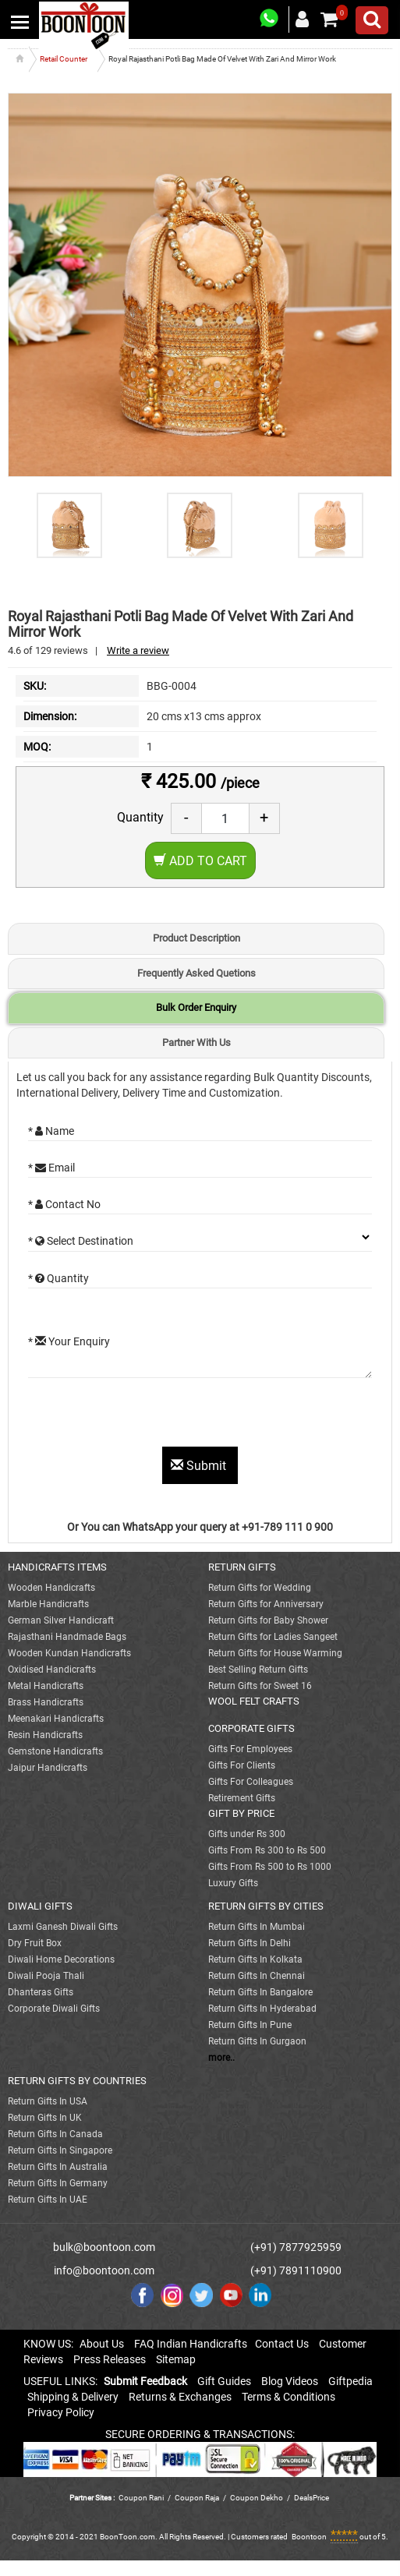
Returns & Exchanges (180, 2396)
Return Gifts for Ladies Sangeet (273, 1636)
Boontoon (309, 2536)
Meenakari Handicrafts (56, 1718)
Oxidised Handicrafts (52, 1669)
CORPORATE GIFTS (251, 1728)
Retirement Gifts (241, 1798)
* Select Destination (80, 1241)
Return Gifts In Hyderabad (262, 2008)
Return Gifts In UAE (47, 2199)
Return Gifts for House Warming (275, 1653)
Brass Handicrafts (45, 1702)
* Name (51, 1131)
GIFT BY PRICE (241, 1813)
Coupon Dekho (256, 2497)
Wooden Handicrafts (51, 1587)
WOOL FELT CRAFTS (253, 1701)
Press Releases (109, 2359)
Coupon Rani (141, 2497)
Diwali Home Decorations (61, 1959)
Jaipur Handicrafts (47, 1767)
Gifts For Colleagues (250, 1781)
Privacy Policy (60, 2412)
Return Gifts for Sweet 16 (260, 1685)
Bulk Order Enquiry (196, 1007)
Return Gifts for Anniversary (266, 1604)
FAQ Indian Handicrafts (190, 2343)
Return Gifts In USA (47, 2101)
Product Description (196, 938)
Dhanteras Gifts (40, 1992)
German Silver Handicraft (61, 1620)
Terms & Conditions (288, 2396)
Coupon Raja (198, 2497)
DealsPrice (311, 2497)
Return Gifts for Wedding (259, 1587)
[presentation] (146, 1416)
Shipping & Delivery (73, 2396)
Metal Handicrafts (45, 1685)
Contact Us (282, 2343)
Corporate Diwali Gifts (54, 2008)
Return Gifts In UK (45, 2117)
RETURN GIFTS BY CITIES (266, 1906)
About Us (102, 2343)
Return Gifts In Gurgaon (257, 2041)
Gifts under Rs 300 (246, 1834)
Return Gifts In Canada (55, 2134)
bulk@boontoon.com (104, 2247)
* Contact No (64, 1204)
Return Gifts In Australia (58, 2166)
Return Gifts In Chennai (256, 1975)
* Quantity (58, 1278)
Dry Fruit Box (35, 1943)
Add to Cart (200, 860)
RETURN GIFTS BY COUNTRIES (77, 2081)
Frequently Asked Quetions (196, 973)
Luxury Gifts (233, 1883)
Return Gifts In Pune (250, 2024)
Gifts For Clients (241, 1765)
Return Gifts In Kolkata (255, 1959)
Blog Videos (289, 2381)
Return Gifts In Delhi (249, 1943)
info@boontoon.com (104, 2270)
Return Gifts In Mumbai (256, 1926)
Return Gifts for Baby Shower (268, 1620)
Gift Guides (224, 2381)
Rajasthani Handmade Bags (67, 1636)
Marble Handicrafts (48, 1604)
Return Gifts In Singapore (60, 2150)
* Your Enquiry (69, 1341)
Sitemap (176, 2359)
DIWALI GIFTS (40, 1906)
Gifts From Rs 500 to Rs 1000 (269, 1866)
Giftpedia (350, 2381)
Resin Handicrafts (45, 1735)
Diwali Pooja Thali (46, 1975)
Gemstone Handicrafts (55, 1751)
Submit (200, 1465)
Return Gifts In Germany (58, 2183)
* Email (51, 1167)
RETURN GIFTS (242, 1567)
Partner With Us (196, 1042)
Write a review (138, 650)
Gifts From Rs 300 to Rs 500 (267, 1850)
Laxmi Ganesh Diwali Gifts (63, 1926)
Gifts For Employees (250, 1749)
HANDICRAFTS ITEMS (57, 1567)
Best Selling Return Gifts (258, 1669)
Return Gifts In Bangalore (260, 1992)
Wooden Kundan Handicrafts (69, 1653)
